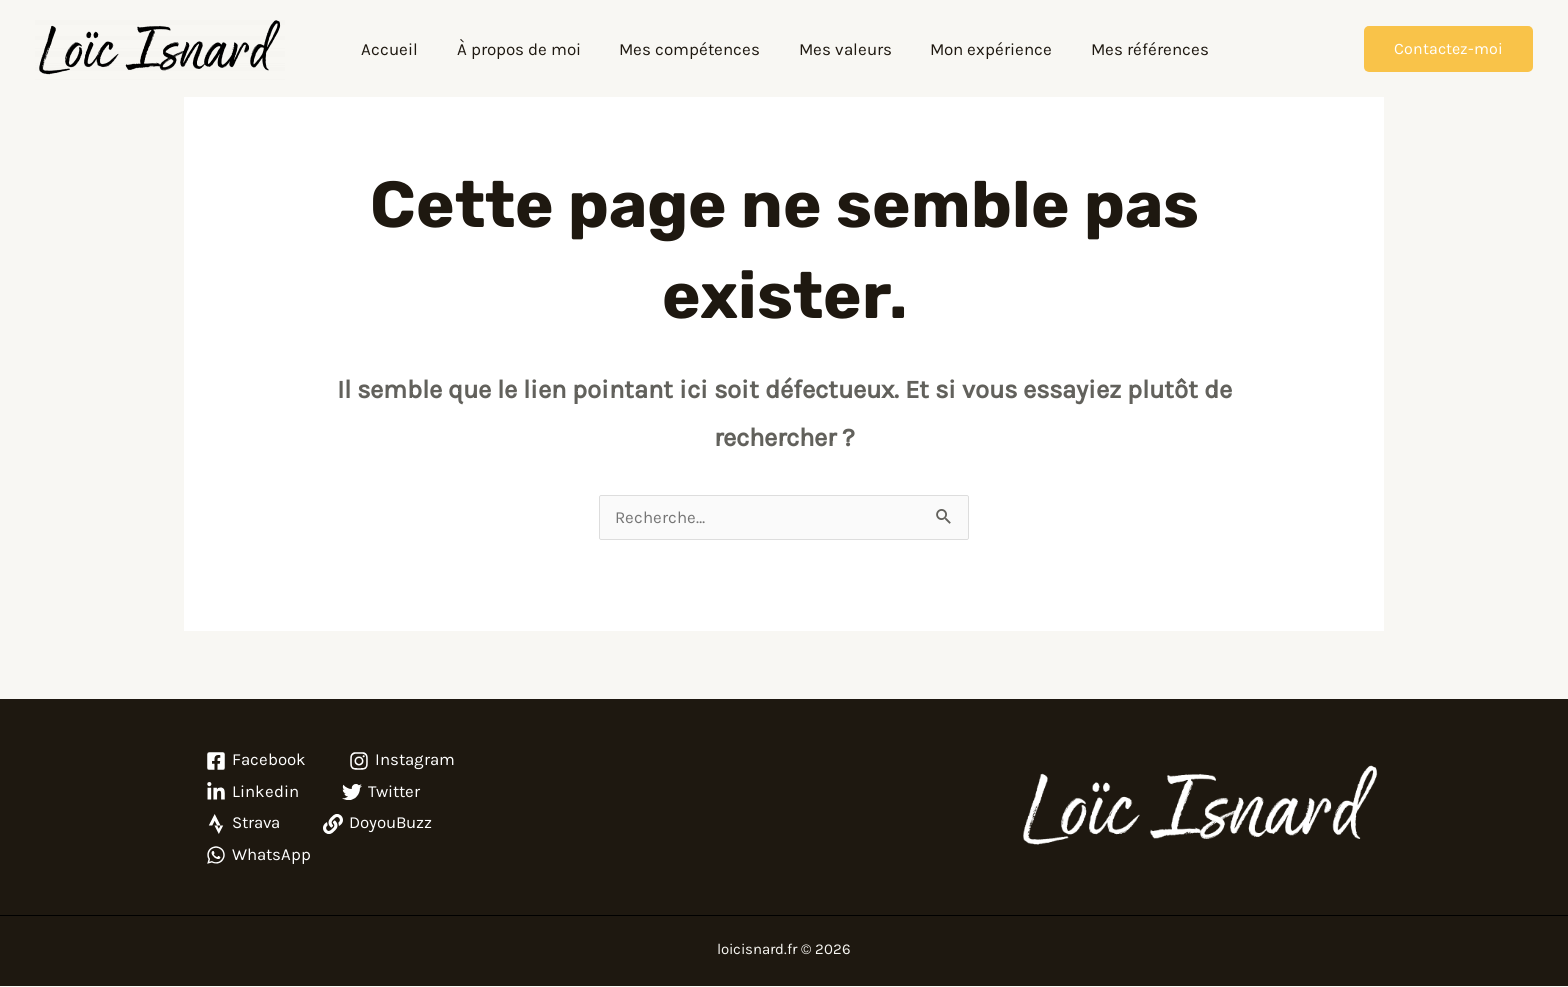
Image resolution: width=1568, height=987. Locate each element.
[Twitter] (382, 793)
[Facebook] (256, 762)
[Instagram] (403, 762)
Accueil (400, 49)
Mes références (1138, 49)
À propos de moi (525, 49)
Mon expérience (984, 49)
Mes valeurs (842, 49)
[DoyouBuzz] (380, 825)
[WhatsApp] (258, 856)
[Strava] (243, 825)
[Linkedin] (252, 793)
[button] (1448, 49)
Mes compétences (691, 49)
